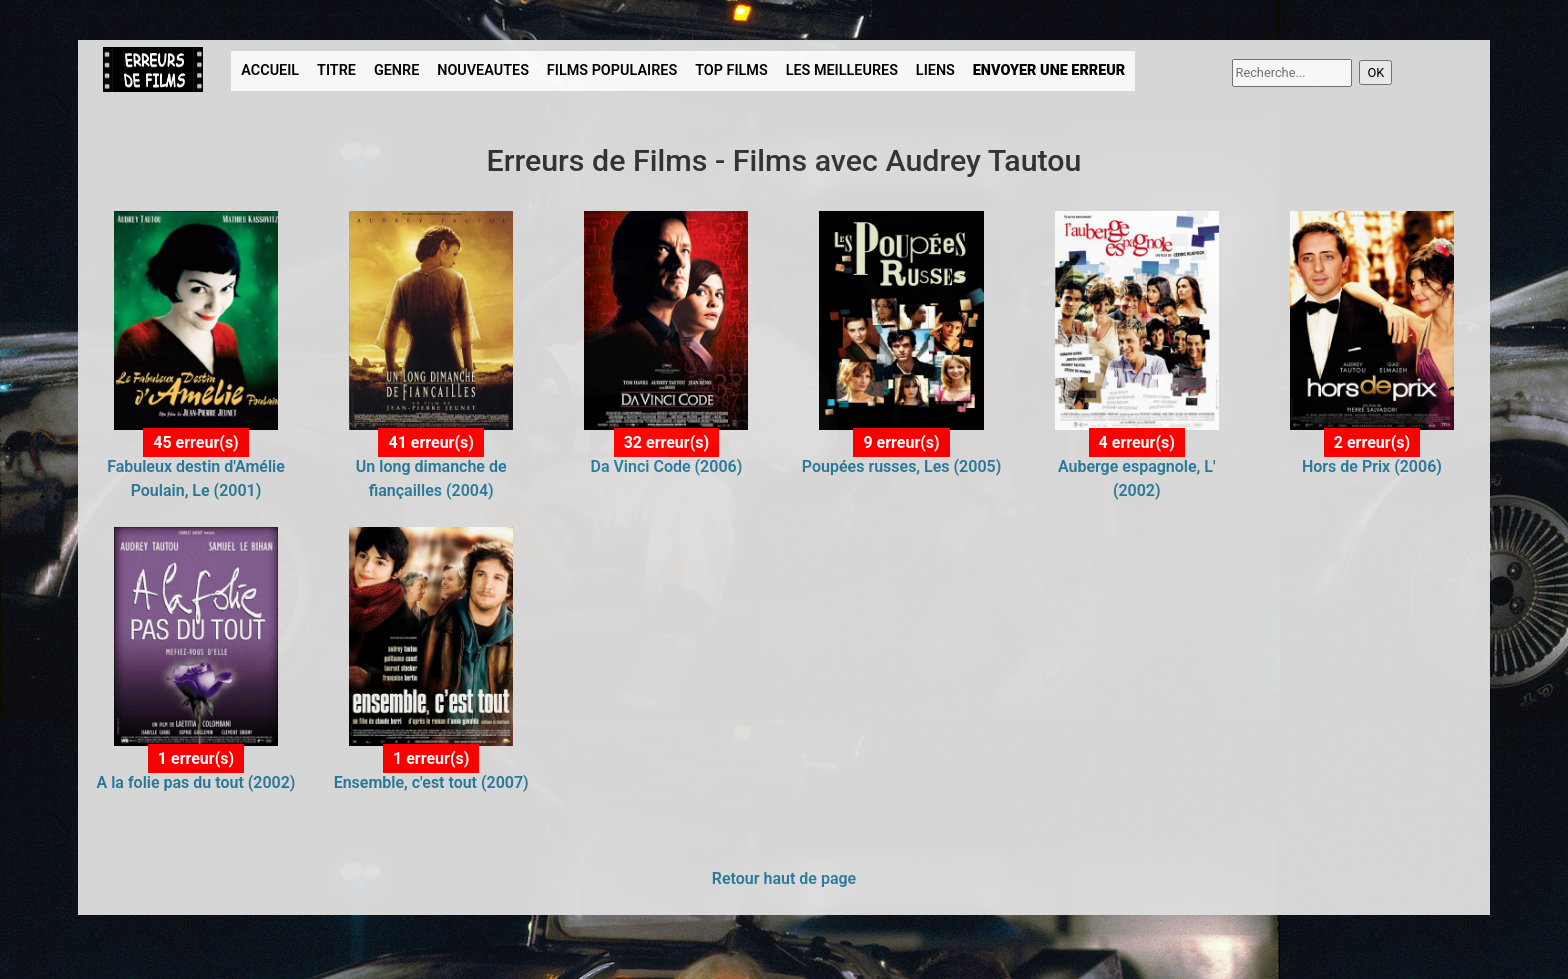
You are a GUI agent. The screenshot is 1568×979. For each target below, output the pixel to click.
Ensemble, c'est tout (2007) (431, 782)
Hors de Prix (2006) (1372, 466)
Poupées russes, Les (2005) (901, 466)
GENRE (396, 70)
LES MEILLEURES (842, 70)
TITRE (336, 70)
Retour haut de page (784, 878)
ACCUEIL (270, 70)
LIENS (935, 70)
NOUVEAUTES (483, 70)
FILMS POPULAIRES (612, 70)
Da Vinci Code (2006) (666, 466)
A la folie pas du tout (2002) (196, 782)
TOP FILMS (731, 70)
